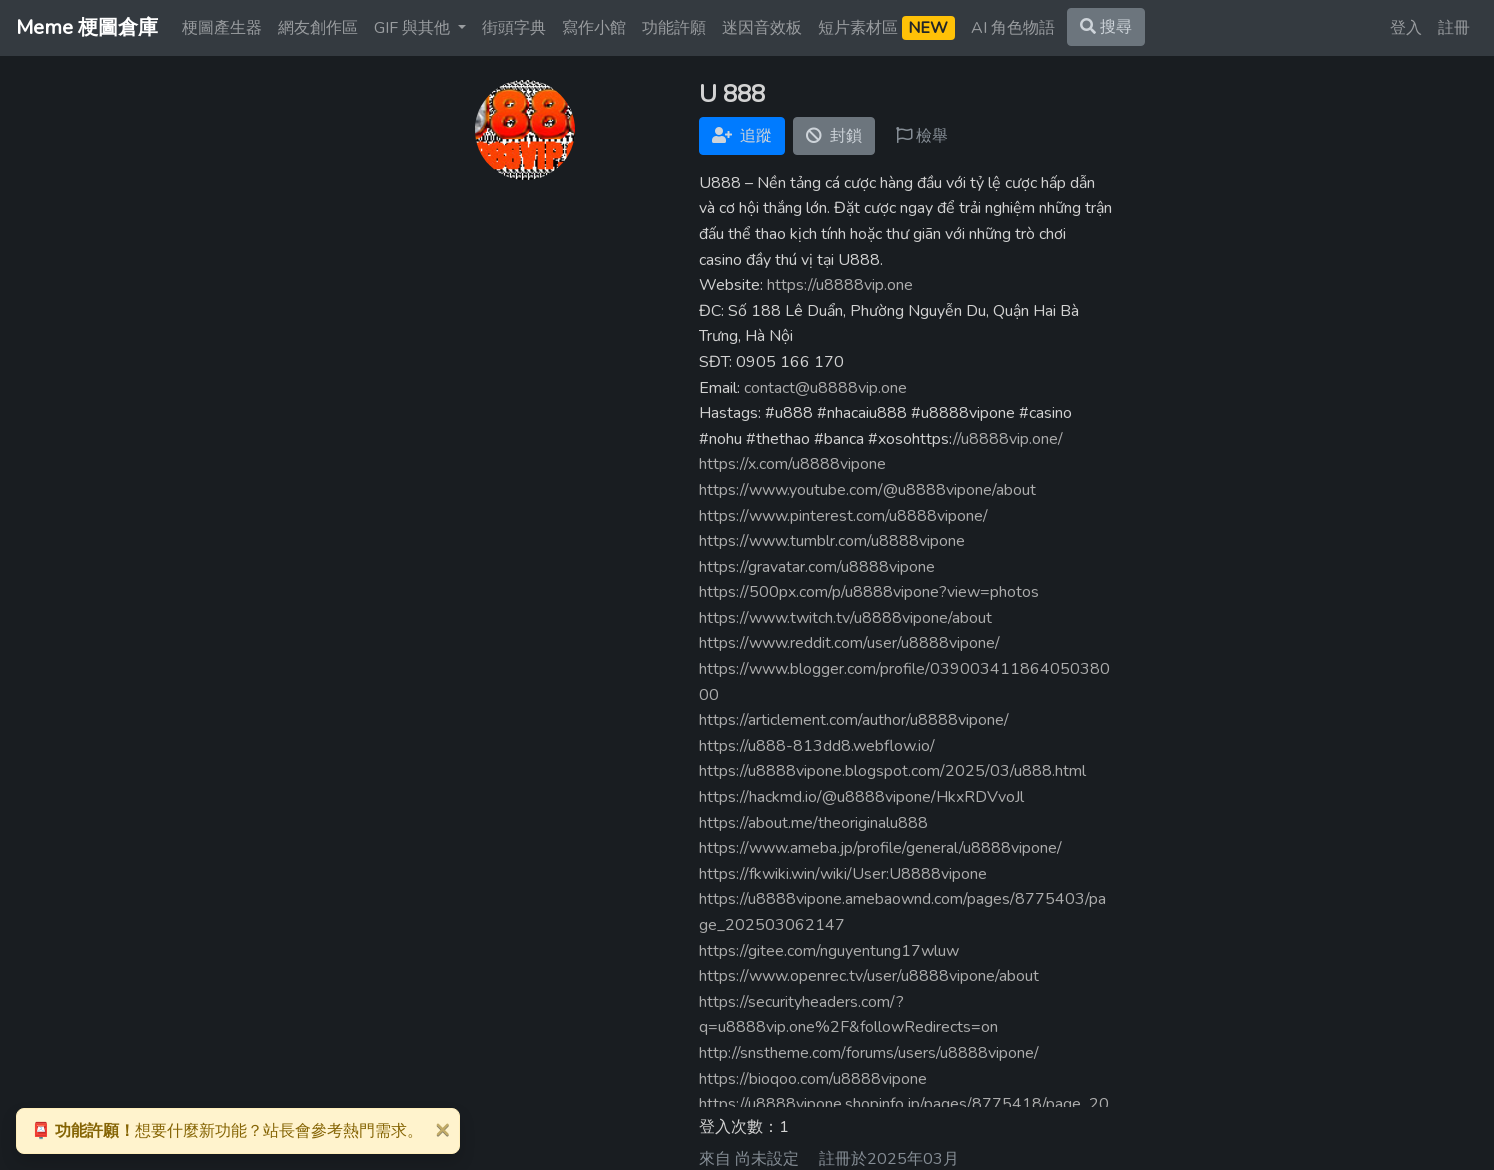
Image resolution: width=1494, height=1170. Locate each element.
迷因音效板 (762, 28)
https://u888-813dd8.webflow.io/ (817, 746)
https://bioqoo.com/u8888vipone (813, 1079)
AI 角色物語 (1013, 28)
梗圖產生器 (222, 28)
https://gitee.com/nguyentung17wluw (829, 951)
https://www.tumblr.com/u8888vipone (832, 541)
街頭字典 (514, 28)
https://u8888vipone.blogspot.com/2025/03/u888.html (892, 771)
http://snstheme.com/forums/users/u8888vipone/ (869, 1053)
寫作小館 (594, 28)
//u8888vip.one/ (1008, 439)
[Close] (442, 1129)
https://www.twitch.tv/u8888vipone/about (845, 618)
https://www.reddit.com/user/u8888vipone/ (849, 643)
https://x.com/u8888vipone (792, 464)
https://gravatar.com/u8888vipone (817, 567)
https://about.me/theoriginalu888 (813, 823)
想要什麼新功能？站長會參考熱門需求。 (227, 1131)
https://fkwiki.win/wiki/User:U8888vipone (843, 874)
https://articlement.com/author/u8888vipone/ (854, 720)
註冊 (1454, 28)
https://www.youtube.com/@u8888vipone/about (867, 490)
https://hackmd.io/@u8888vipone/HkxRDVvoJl (861, 797)
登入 (1406, 28)
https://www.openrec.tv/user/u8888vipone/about (869, 976)
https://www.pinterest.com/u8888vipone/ (843, 516)
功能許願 (674, 28)
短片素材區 (886, 28)
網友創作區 (318, 28)
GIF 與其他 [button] (414, 28)
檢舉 (922, 136)
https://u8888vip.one (840, 285)
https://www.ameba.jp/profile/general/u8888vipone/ (880, 848)
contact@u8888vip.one (825, 388)
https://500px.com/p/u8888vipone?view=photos (869, 592)
